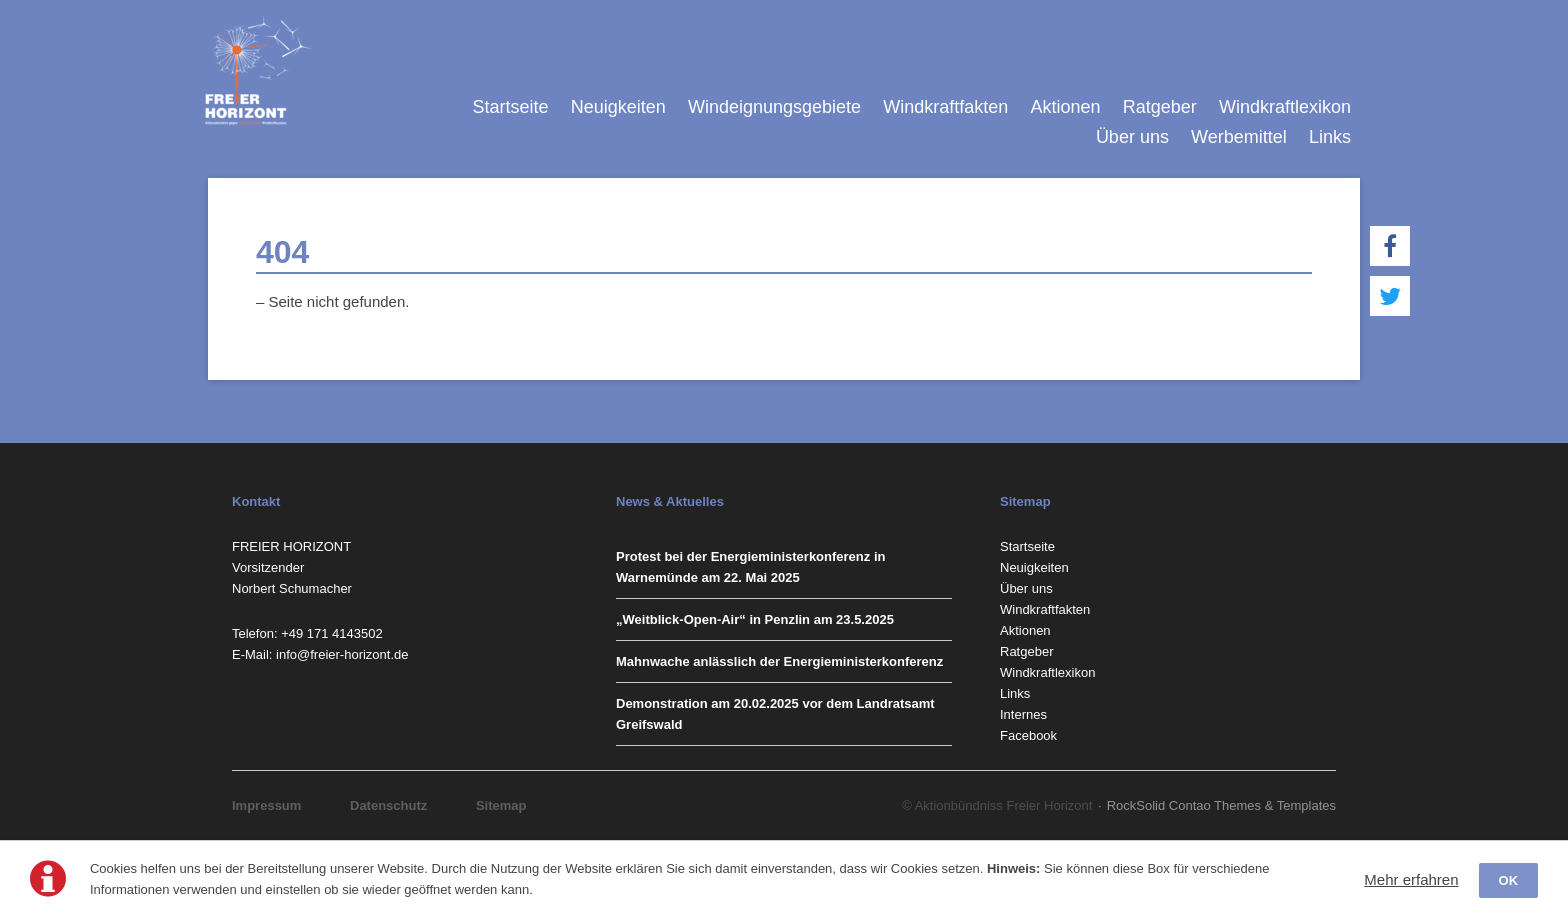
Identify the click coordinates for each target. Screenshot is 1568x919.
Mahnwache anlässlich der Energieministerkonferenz (779, 661)
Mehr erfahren (1411, 879)
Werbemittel (1239, 137)
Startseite (510, 107)
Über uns (1132, 137)
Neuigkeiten (618, 107)
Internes (1023, 714)
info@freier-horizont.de (342, 654)
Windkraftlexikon (1285, 107)
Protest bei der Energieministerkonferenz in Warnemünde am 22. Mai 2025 (750, 567)
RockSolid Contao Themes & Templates (1221, 805)
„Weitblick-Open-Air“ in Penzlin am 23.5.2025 (755, 619)
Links (1330, 137)
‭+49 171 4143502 (332, 633)
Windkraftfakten (945, 107)
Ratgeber (1160, 107)
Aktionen (1065, 107)
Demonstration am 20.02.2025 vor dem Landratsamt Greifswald (775, 714)
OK (1509, 880)
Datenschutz (388, 805)
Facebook (1028, 735)
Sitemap (501, 805)
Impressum (266, 805)
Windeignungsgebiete (774, 107)
